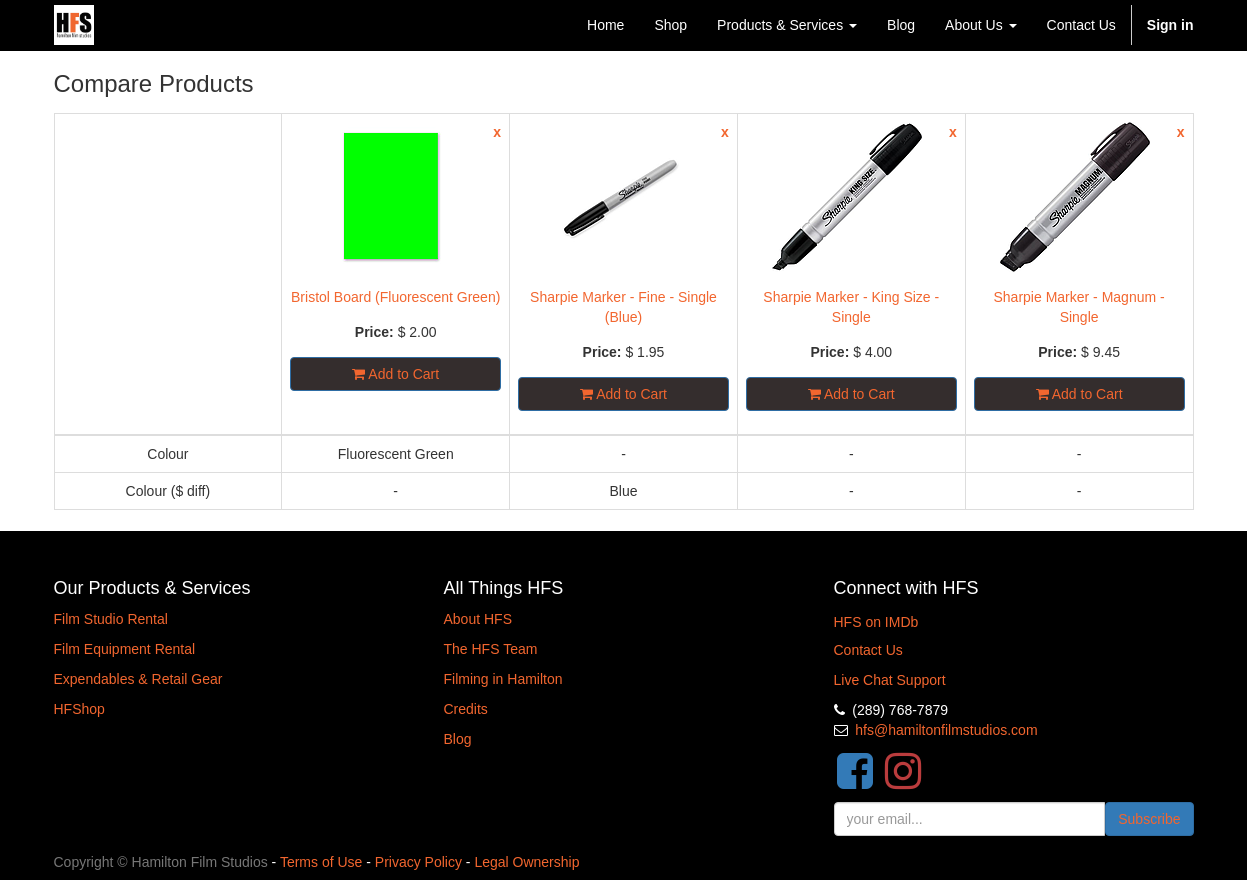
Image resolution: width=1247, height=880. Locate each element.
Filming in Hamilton (503, 679)
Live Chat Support (890, 680)
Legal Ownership (526, 862)
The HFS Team (491, 649)
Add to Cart (395, 374)
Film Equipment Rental (125, 649)
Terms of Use (321, 862)
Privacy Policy (418, 862)
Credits (466, 709)
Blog (458, 739)
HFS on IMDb (876, 622)
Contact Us (868, 650)
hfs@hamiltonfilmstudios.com (946, 730)
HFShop (79, 709)
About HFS (478, 619)
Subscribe (1149, 819)
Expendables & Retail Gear (138, 679)
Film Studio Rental (111, 619)
